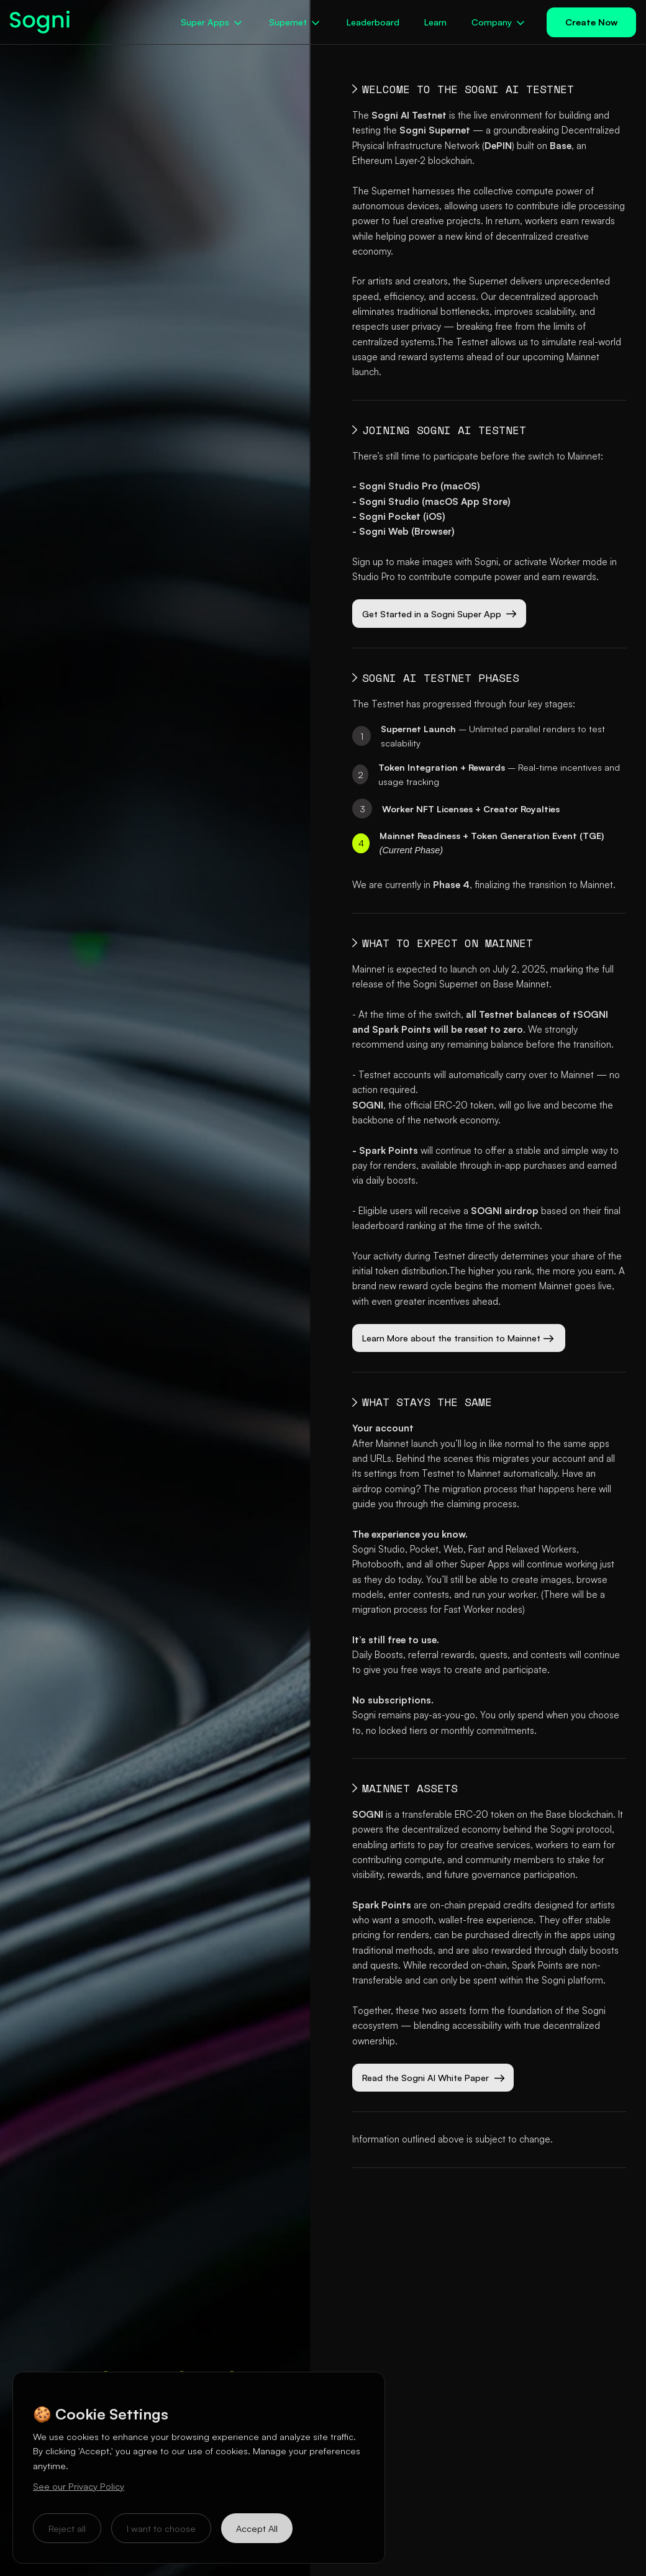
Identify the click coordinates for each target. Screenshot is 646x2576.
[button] (212, 22)
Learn (435, 21)
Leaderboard (373, 21)
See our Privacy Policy (78, 2486)
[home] (61, 22)
